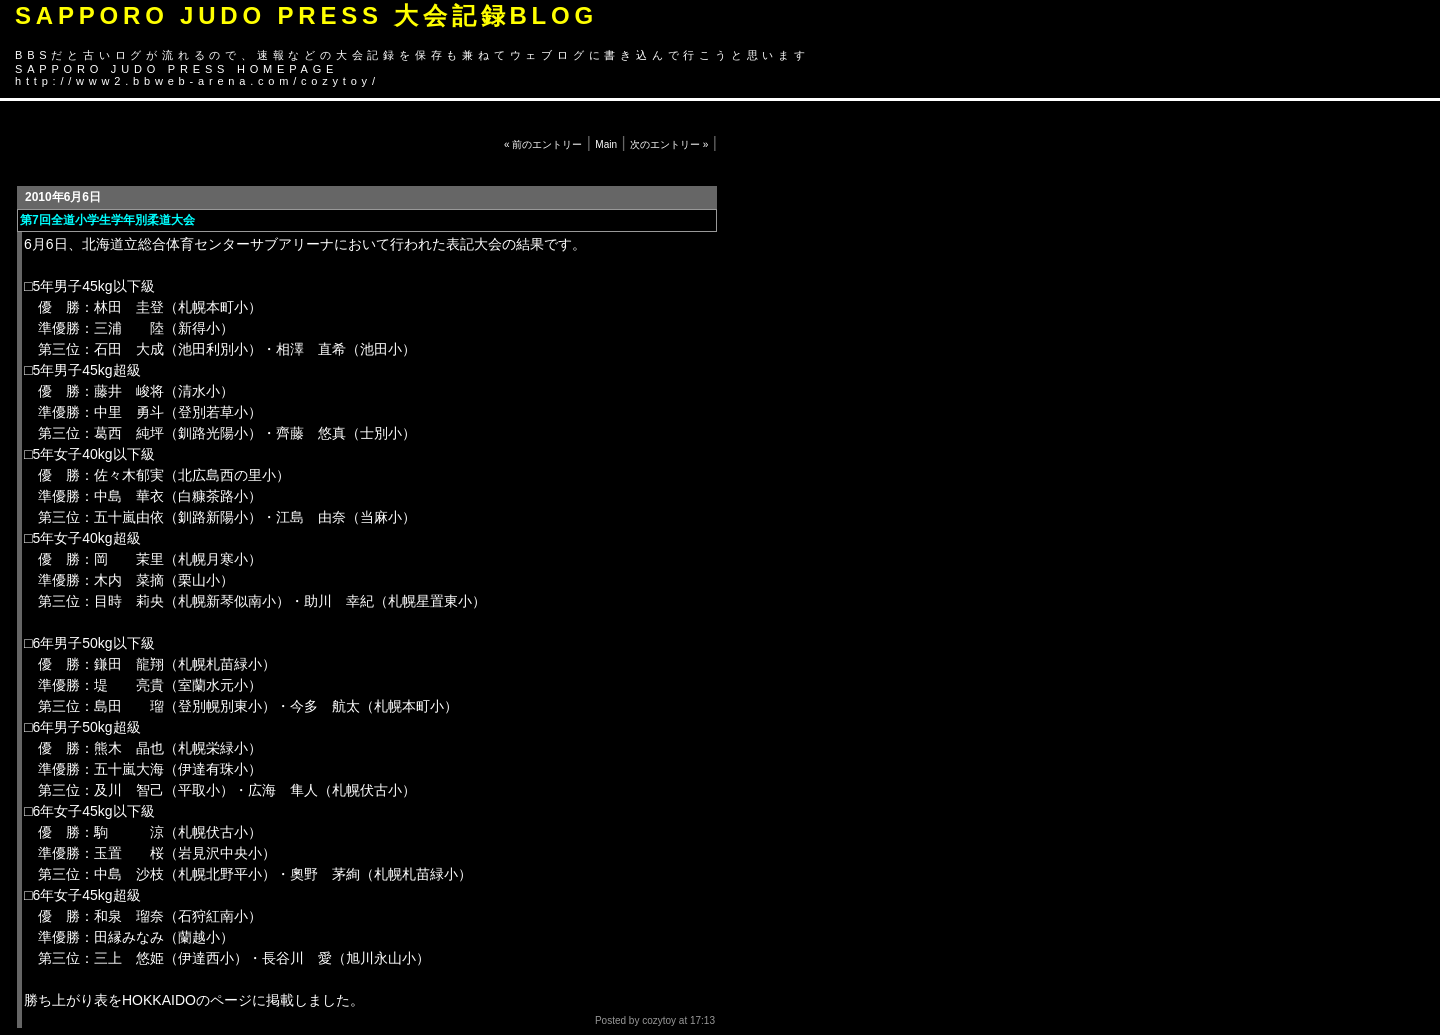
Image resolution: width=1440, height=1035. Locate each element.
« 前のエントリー (543, 144)
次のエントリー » (669, 144)
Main (606, 144)
